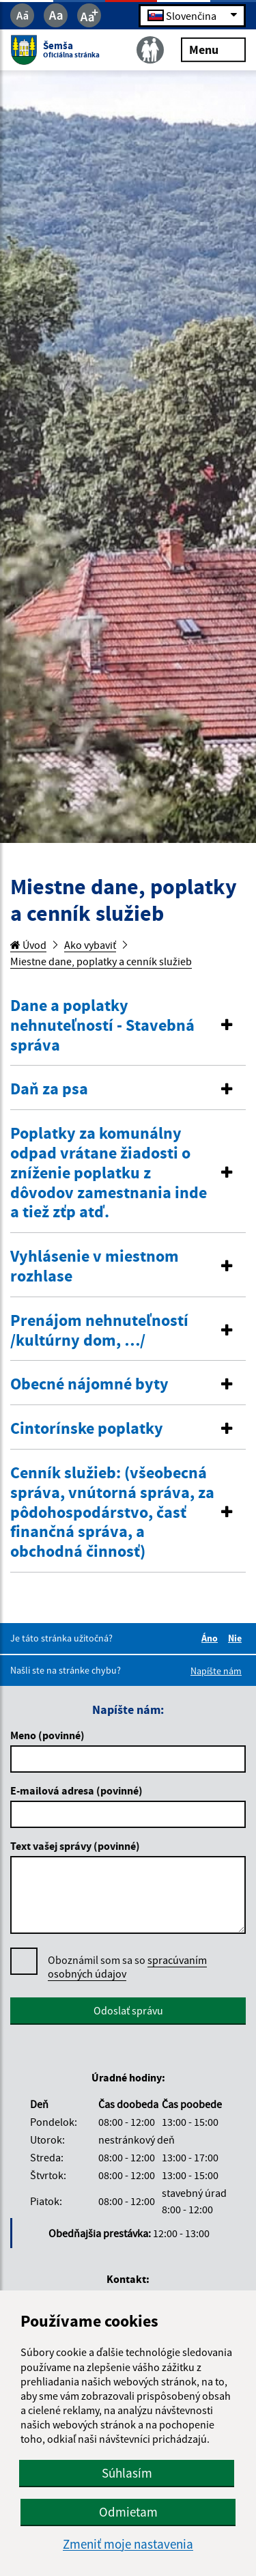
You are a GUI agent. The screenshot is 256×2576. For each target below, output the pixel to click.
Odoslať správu (128, 2010)
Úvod (28, 945)
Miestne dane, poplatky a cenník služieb (101, 961)
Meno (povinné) (47, 1735)
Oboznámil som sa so (127, 1967)
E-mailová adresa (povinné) (76, 1790)
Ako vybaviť (90, 945)
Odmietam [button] (128, 2512)
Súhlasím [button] (127, 2473)
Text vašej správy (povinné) (75, 1846)
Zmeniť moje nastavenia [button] (128, 2544)
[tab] (128, 1026)
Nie (237, 1638)
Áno (211, 1638)
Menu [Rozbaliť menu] (213, 49)
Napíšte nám (216, 1671)
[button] (128, 1025)
